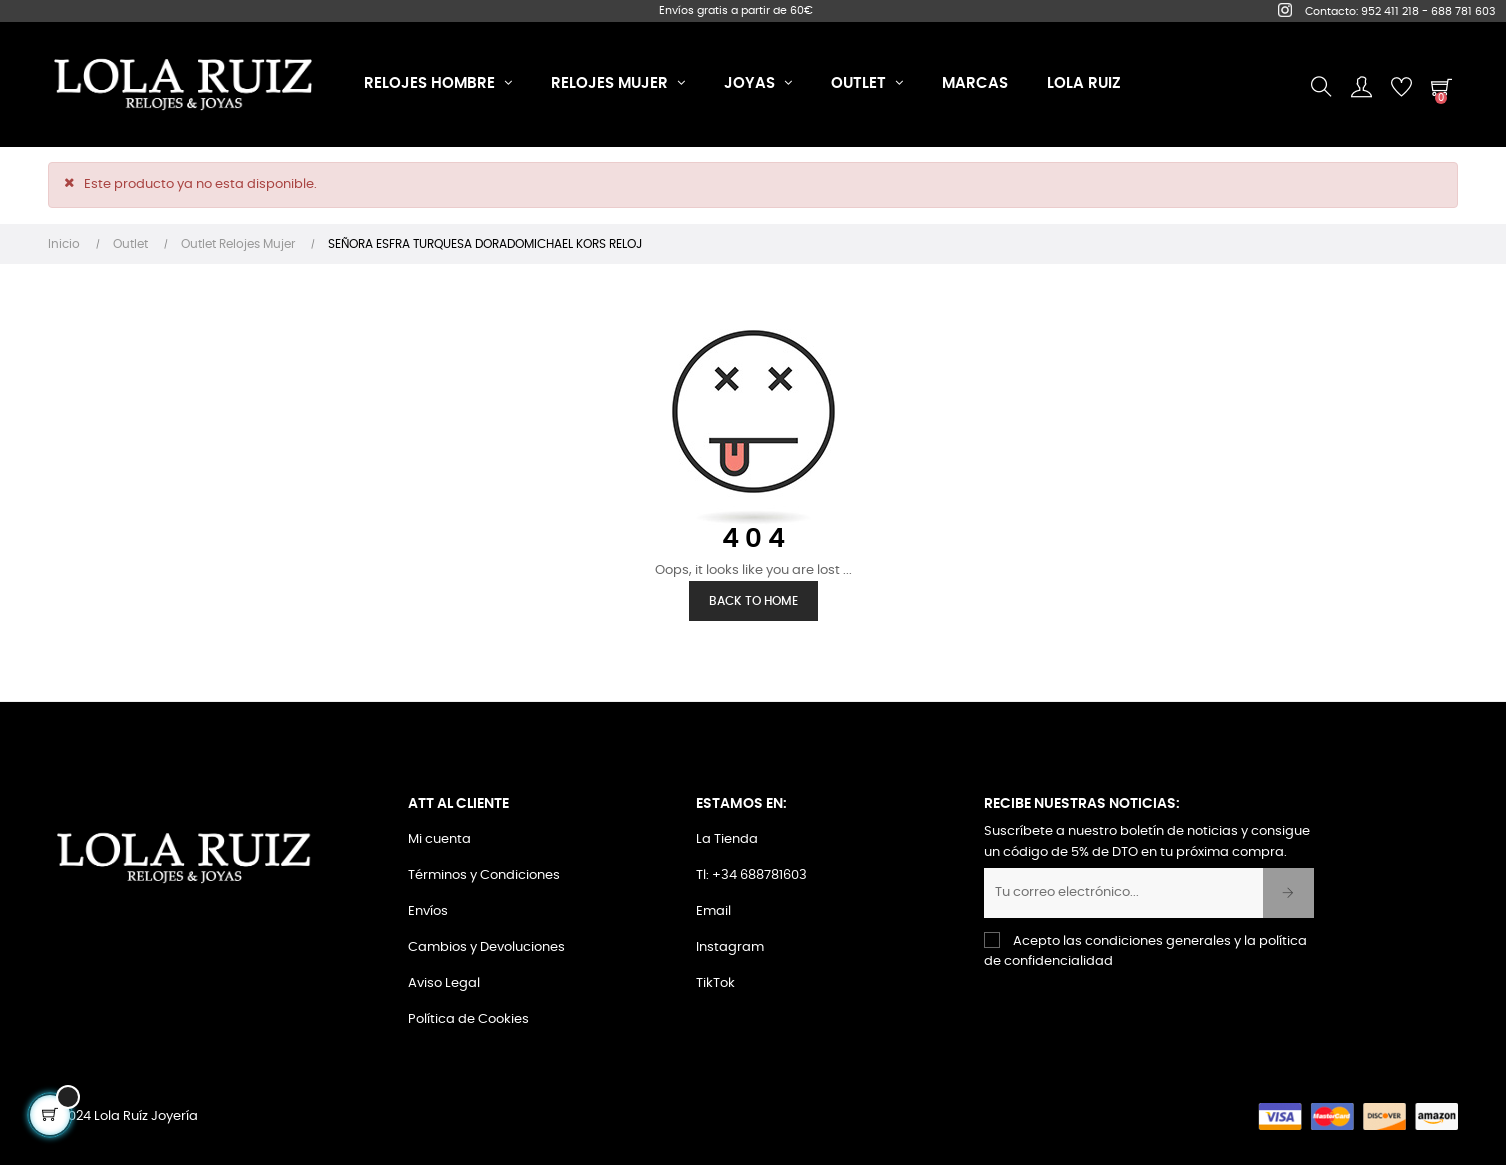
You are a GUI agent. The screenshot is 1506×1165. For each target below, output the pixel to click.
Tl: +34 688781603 (751, 875)
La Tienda (727, 839)
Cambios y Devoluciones (486, 947)
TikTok (715, 983)
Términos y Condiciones (484, 875)
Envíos (428, 911)
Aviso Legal (444, 983)
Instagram (730, 947)
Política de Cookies (468, 1019)
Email (713, 911)
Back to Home (753, 601)
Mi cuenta (439, 839)
